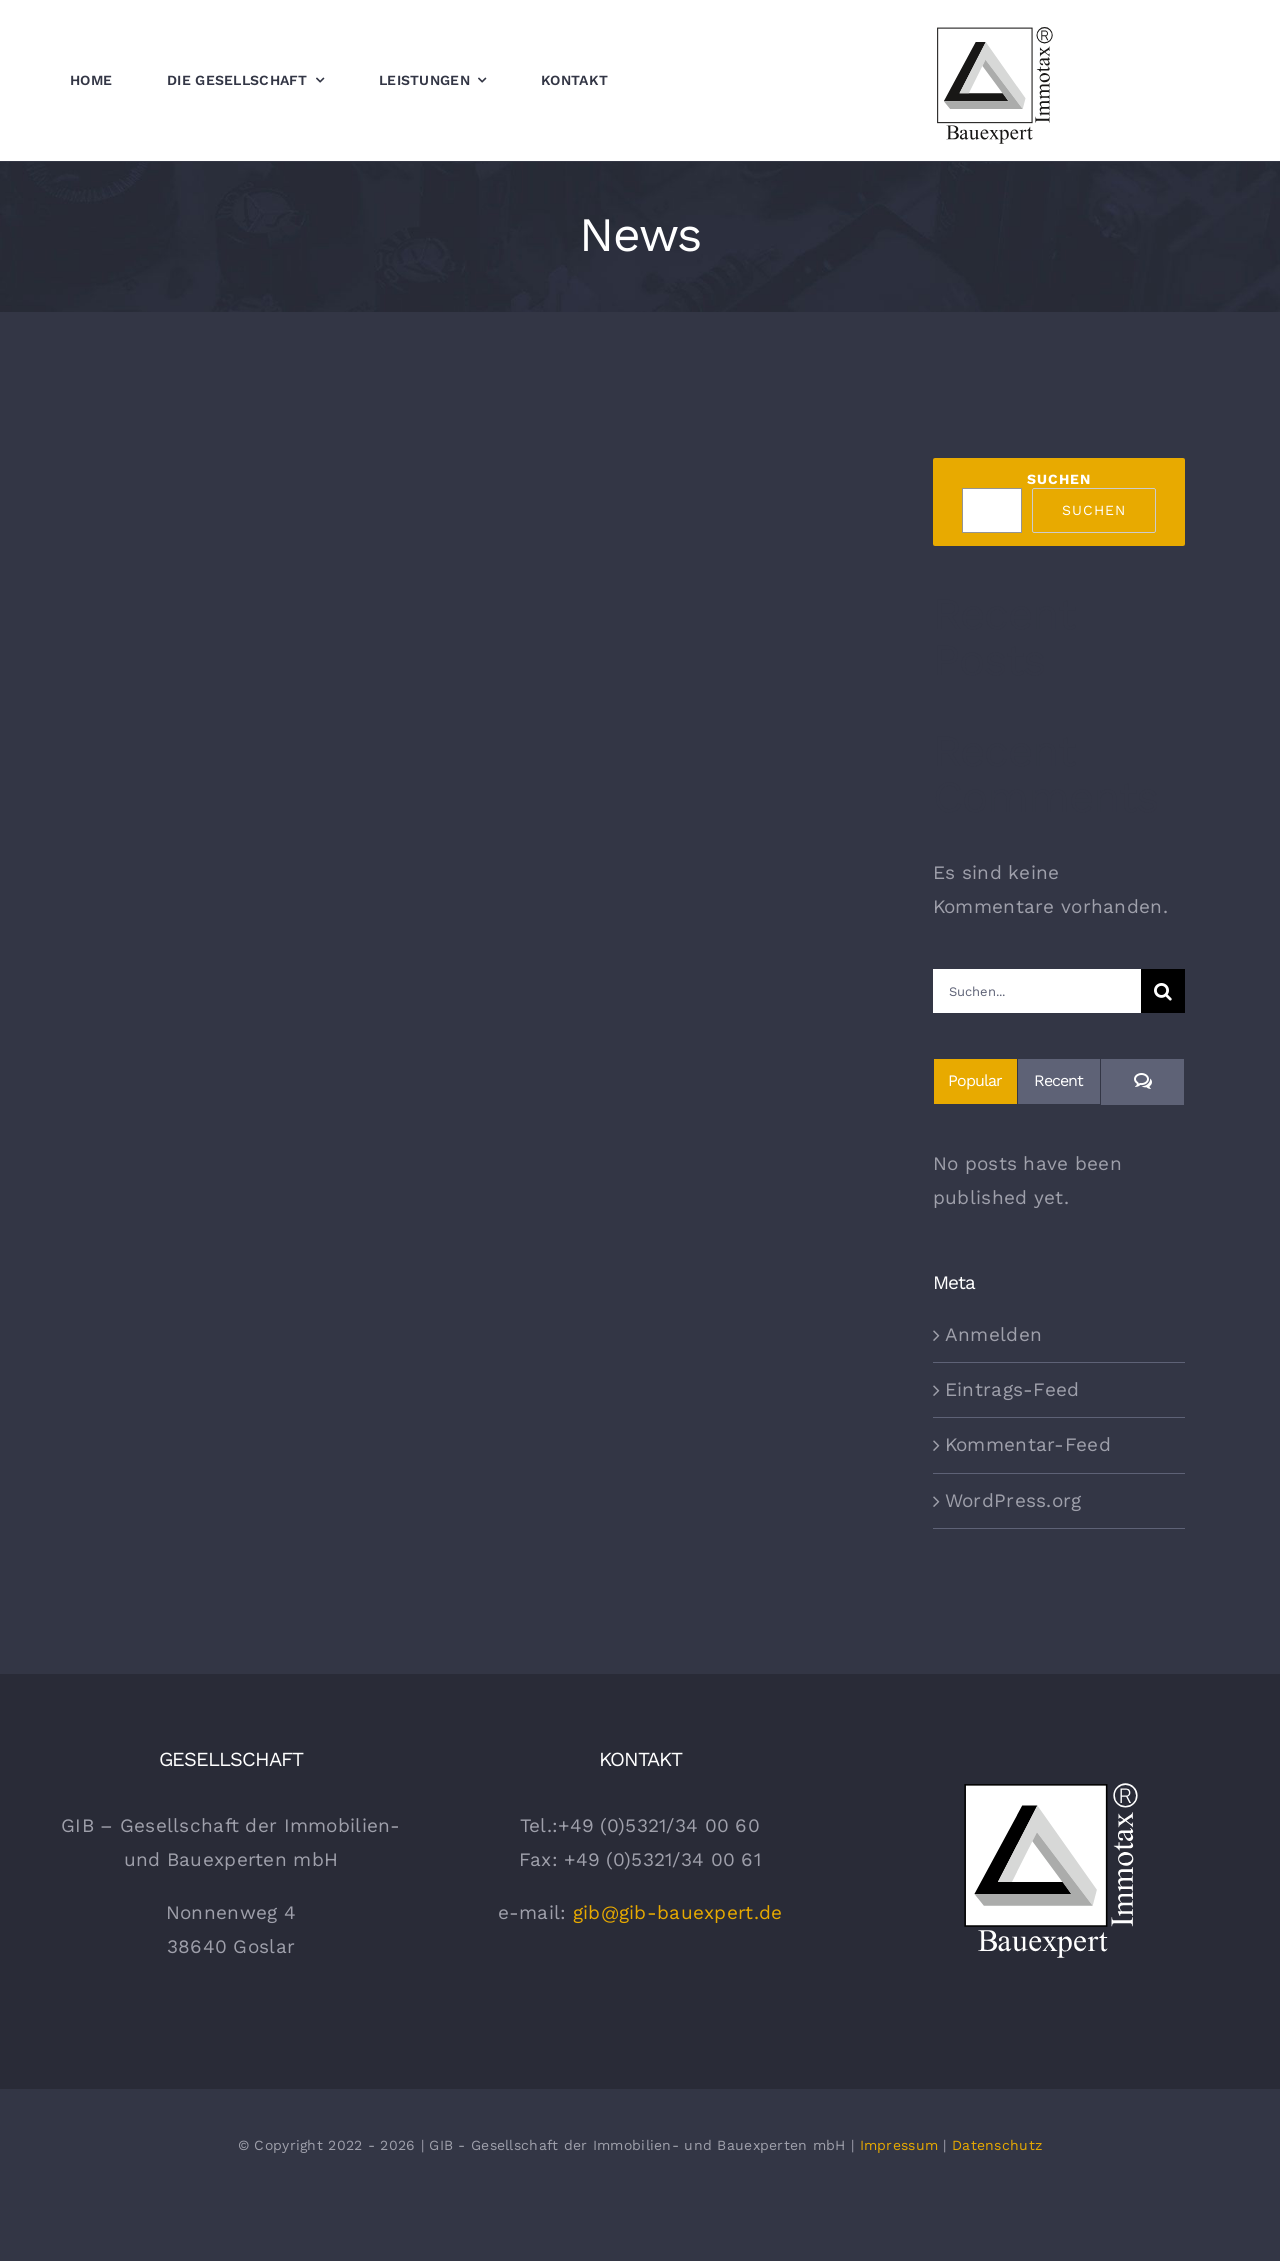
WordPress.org (1013, 1500)
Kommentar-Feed (1028, 1444)
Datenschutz (997, 2145)
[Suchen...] (1037, 991)
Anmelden (993, 1334)
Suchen (1059, 479)
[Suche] (1163, 991)
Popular (975, 1080)
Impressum (899, 2145)
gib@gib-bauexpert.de (678, 1912)
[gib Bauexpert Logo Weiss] (1049, 1784)
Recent (1058, 1080)
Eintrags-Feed (1012, 1389)
